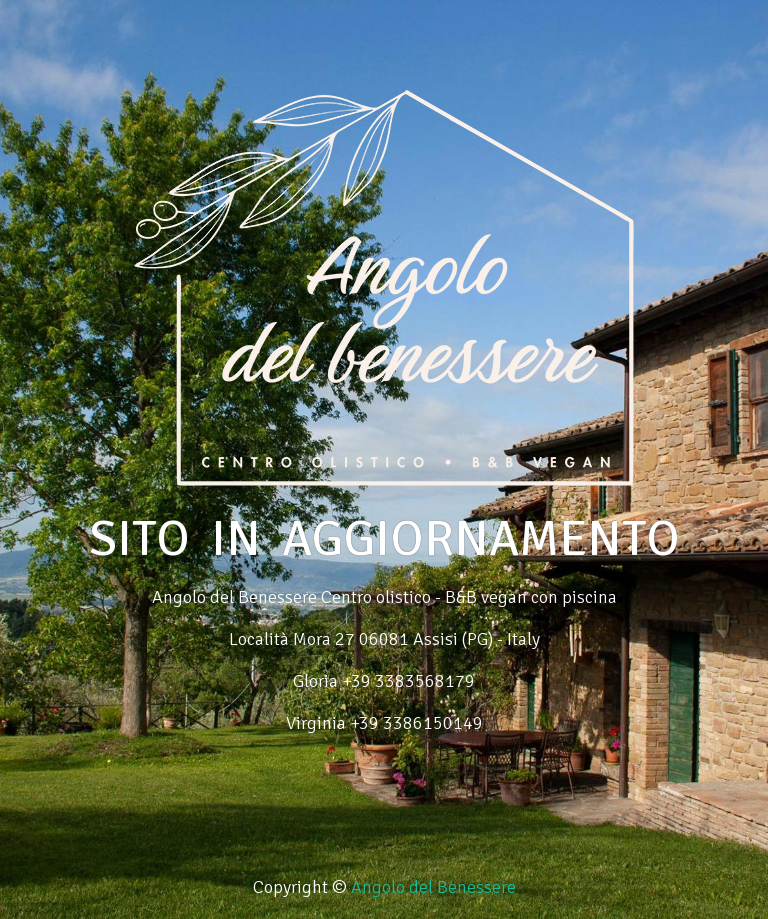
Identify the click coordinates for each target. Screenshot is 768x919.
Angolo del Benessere (433, 887)
